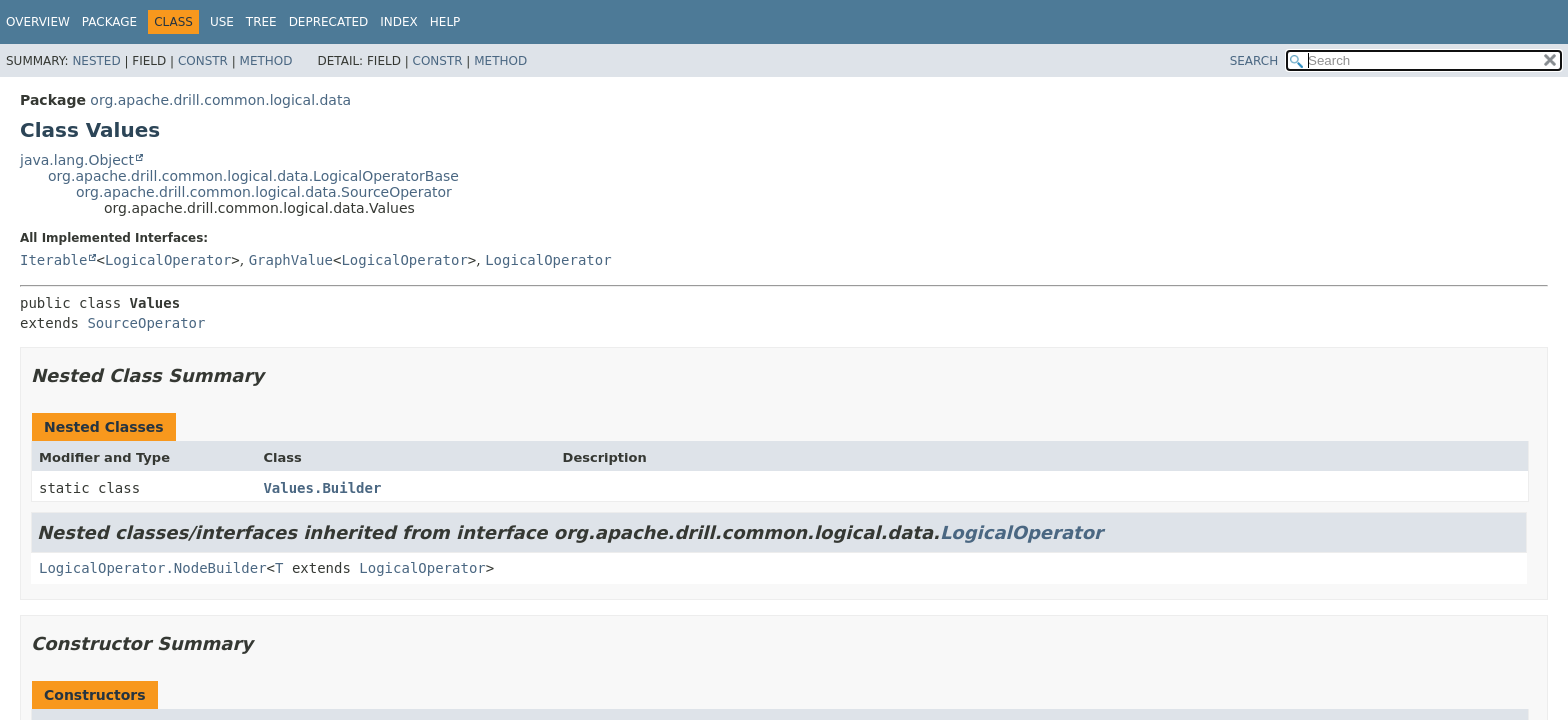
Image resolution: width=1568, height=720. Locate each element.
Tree (261, 22)
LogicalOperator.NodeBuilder (153, 568)
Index (399, 22)
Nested (96, 61)
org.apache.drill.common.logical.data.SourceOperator (264, 192)
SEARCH (1254, 61)
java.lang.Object (77, 160)
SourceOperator (146, 323)
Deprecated (329, 22)
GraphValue (291, 260)
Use (222, 22)
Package (109, 22)
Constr (203, 61)
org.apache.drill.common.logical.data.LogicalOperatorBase (253, 176)
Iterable (53, 260)
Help (445, 22)
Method (266, 61)
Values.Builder (322, 488)
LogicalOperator (168, 260)
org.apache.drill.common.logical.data (220, 100)
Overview (38, 22)
